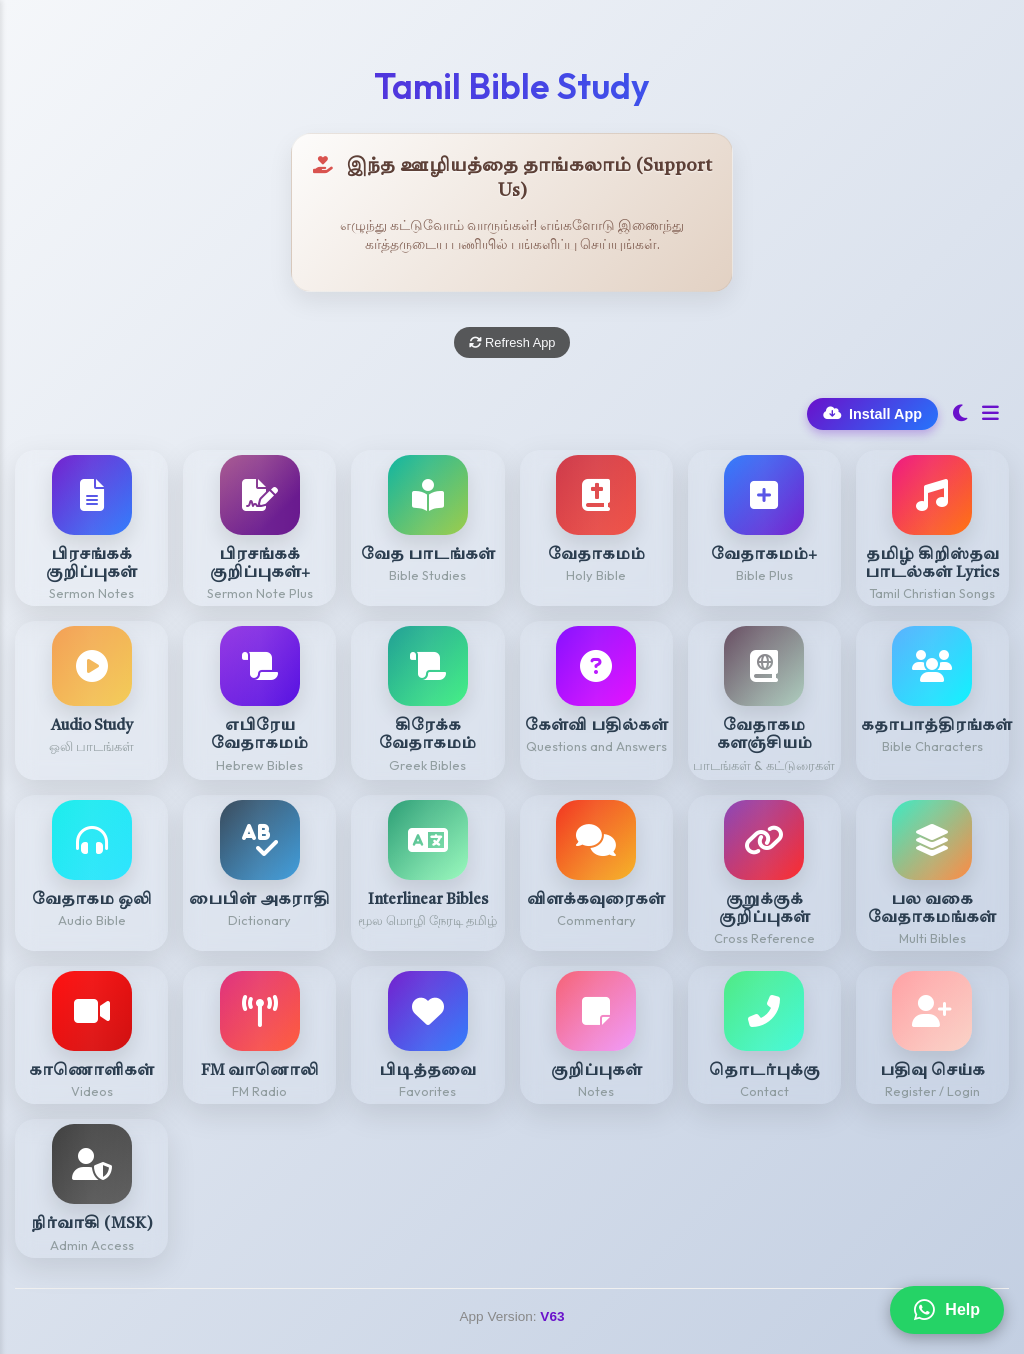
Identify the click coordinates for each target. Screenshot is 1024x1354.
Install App (872, 414)
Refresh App (512, 342)
